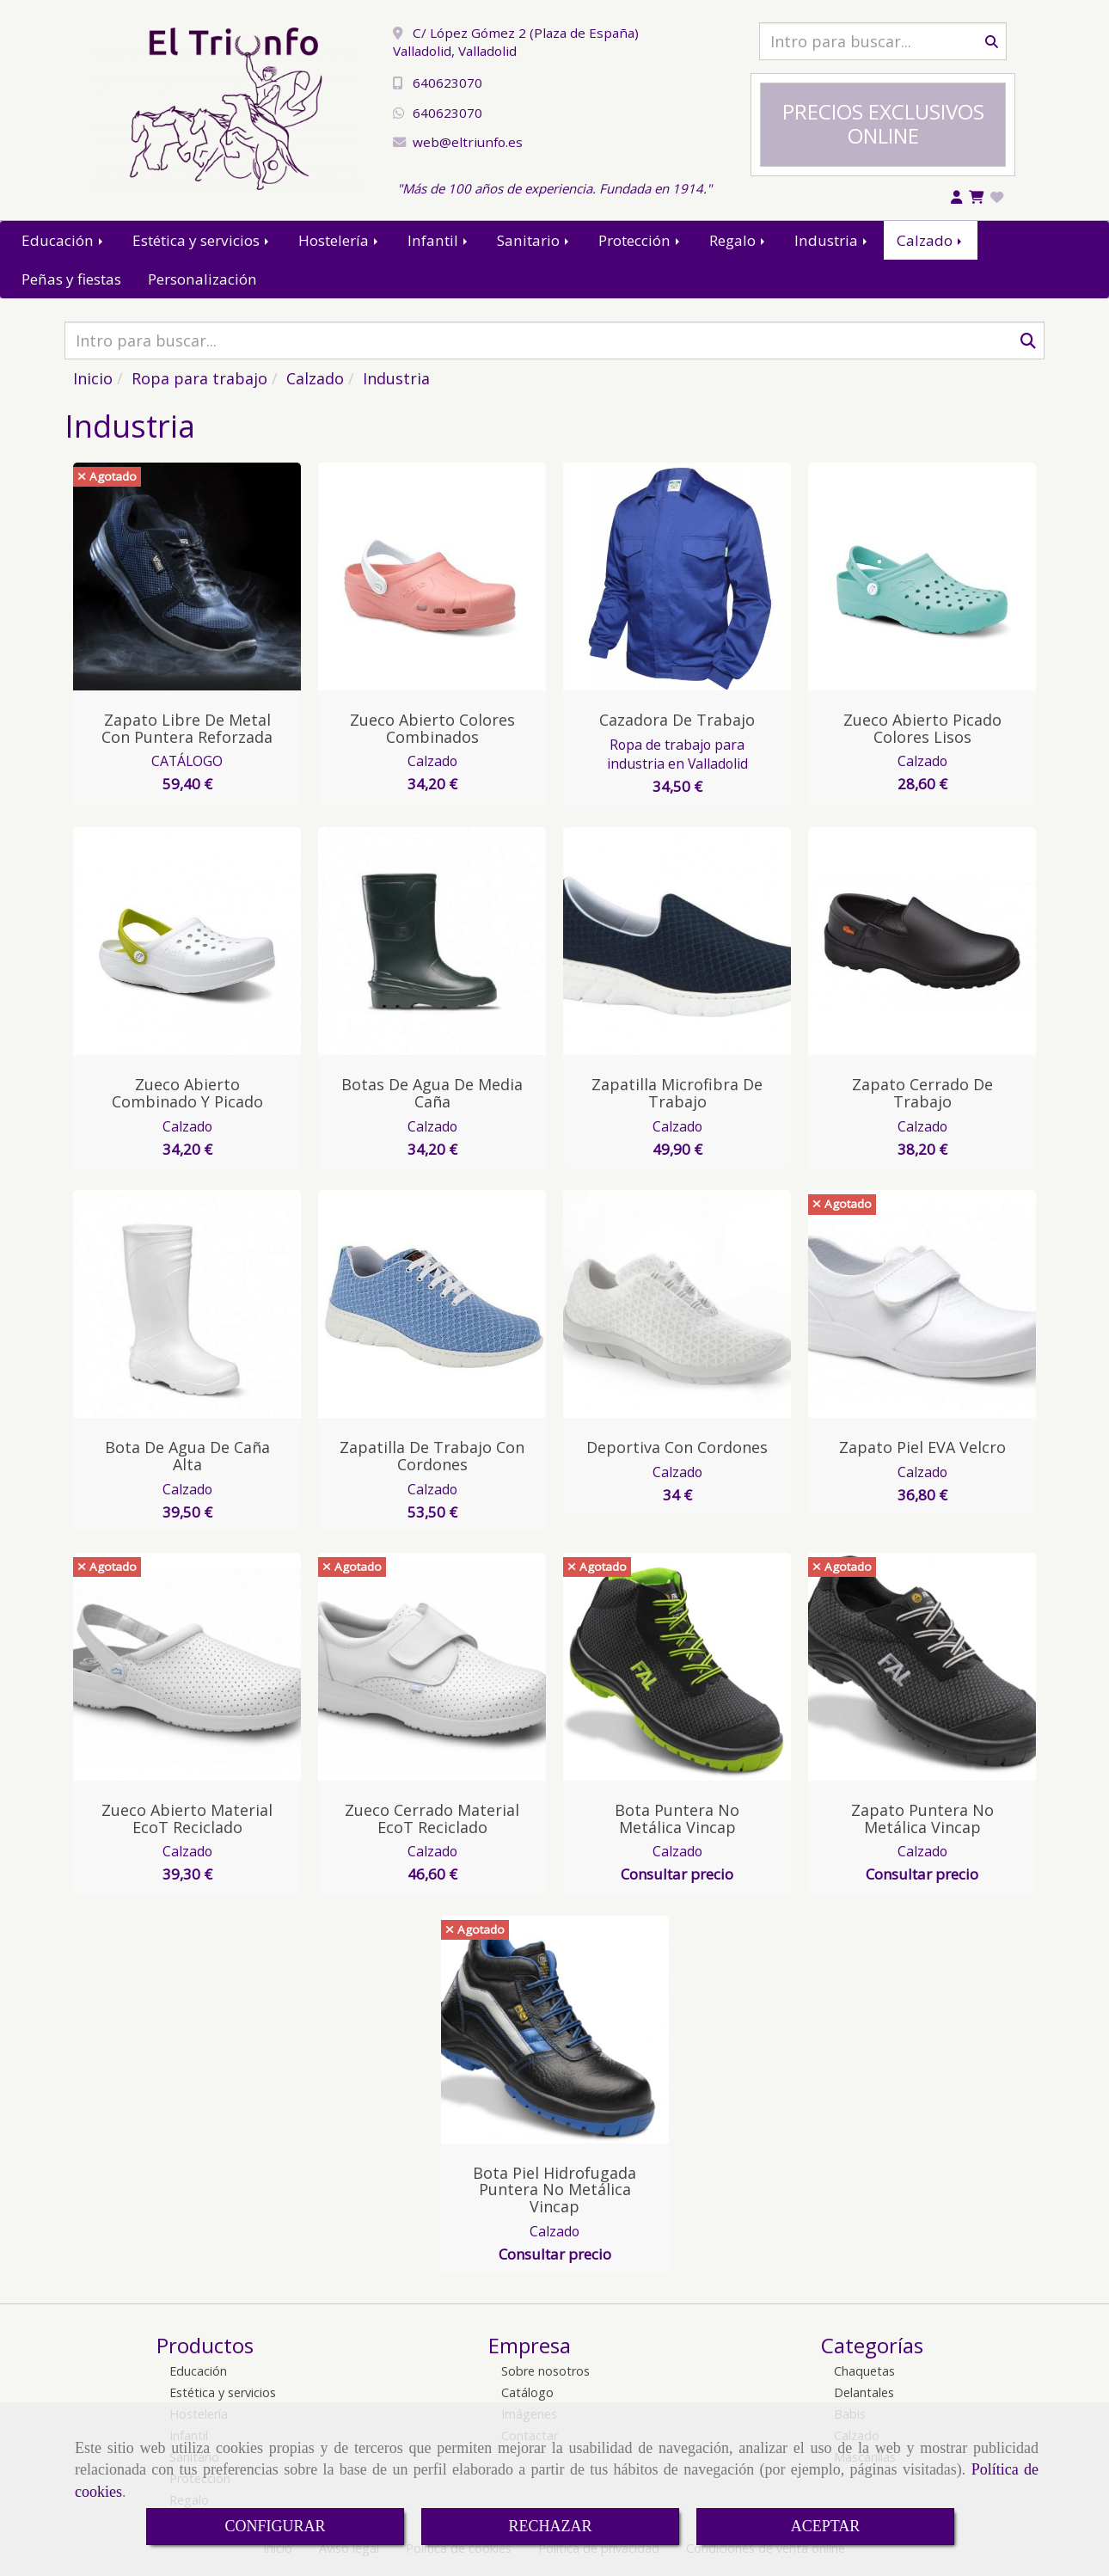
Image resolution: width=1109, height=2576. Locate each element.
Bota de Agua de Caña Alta (187, 1456)
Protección (640, 240)
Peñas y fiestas (71, 279)
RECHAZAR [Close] (549, 2526)
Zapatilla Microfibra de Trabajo (677, 1093)
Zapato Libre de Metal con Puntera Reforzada (187, 728)
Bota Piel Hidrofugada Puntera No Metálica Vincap (554, 2189)
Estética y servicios (202, 240)
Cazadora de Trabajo (677, 719)
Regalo (738, 240)
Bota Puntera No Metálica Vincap (677, 1818)
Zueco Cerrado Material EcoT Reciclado (432, 1818)
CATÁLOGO (187, 760)
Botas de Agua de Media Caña (432, 1093)
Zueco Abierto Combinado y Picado (187, 1093)
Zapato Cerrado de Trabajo (922, 1093)
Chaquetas (864, 2371)
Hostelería (339, 240)
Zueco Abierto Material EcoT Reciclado (187, 1818)
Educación (63, 240)
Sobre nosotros (545, 2371)
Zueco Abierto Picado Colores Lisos (922, 728)
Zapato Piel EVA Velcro (922, 1447)
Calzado (931, 240)
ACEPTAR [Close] (826, 2526)
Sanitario (534, 240)
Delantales (864, 2392)
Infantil (438, 240)
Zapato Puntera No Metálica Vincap (922, 1818)
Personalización (202, 279)
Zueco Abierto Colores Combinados (432, 728)
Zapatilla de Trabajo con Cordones (432, 1456)
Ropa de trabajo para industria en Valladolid (677, 754)
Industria (832, 240)
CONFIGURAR (274, 2526)
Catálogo (527, 2392)
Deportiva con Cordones (677, 1447)
